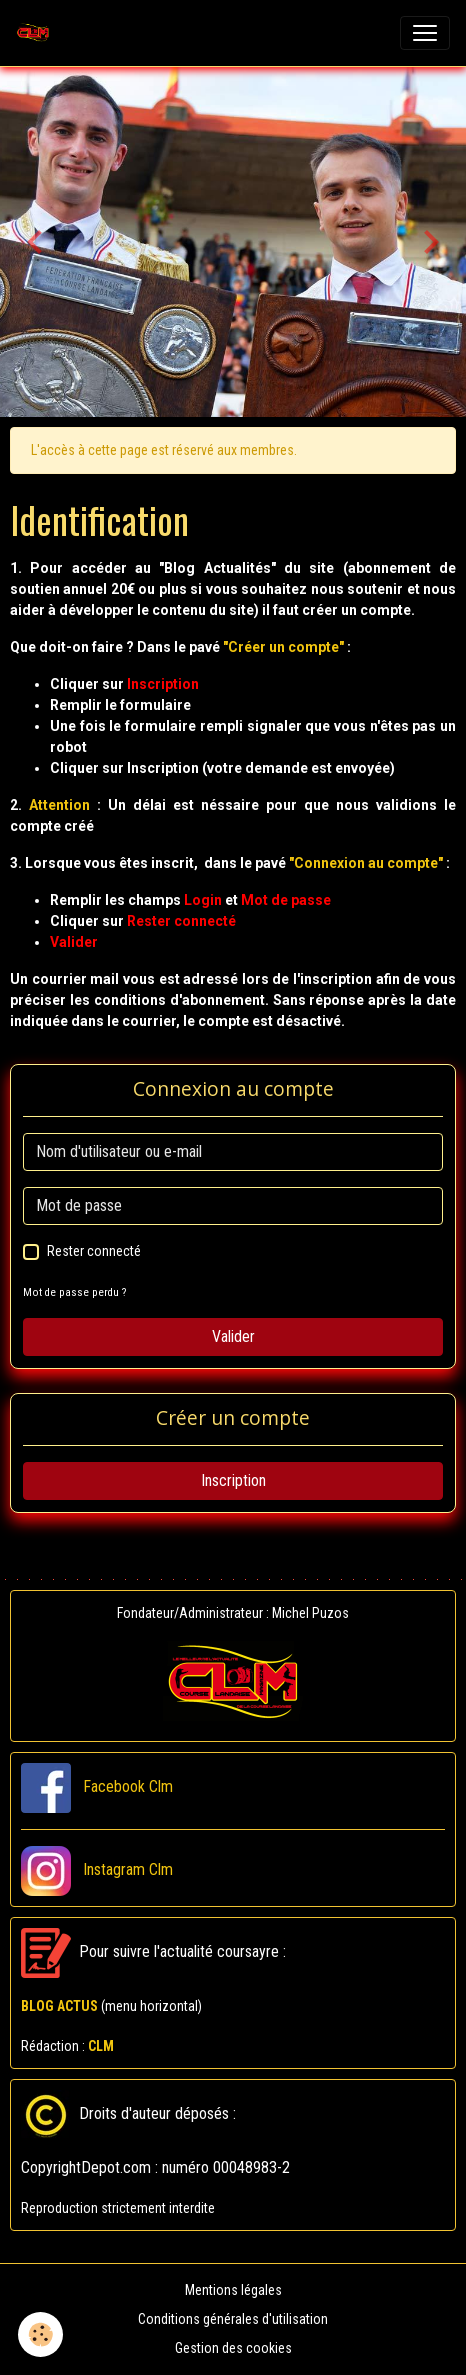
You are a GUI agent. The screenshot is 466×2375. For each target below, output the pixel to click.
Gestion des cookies (233, 2348)
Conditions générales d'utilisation (233, 2319)
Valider (233, 1336)
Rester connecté (94, 1251)
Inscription (233, 1480)
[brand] (37, 33)
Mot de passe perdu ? (74, 1292)
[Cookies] (40, 2334)
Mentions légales (233, 2290)
